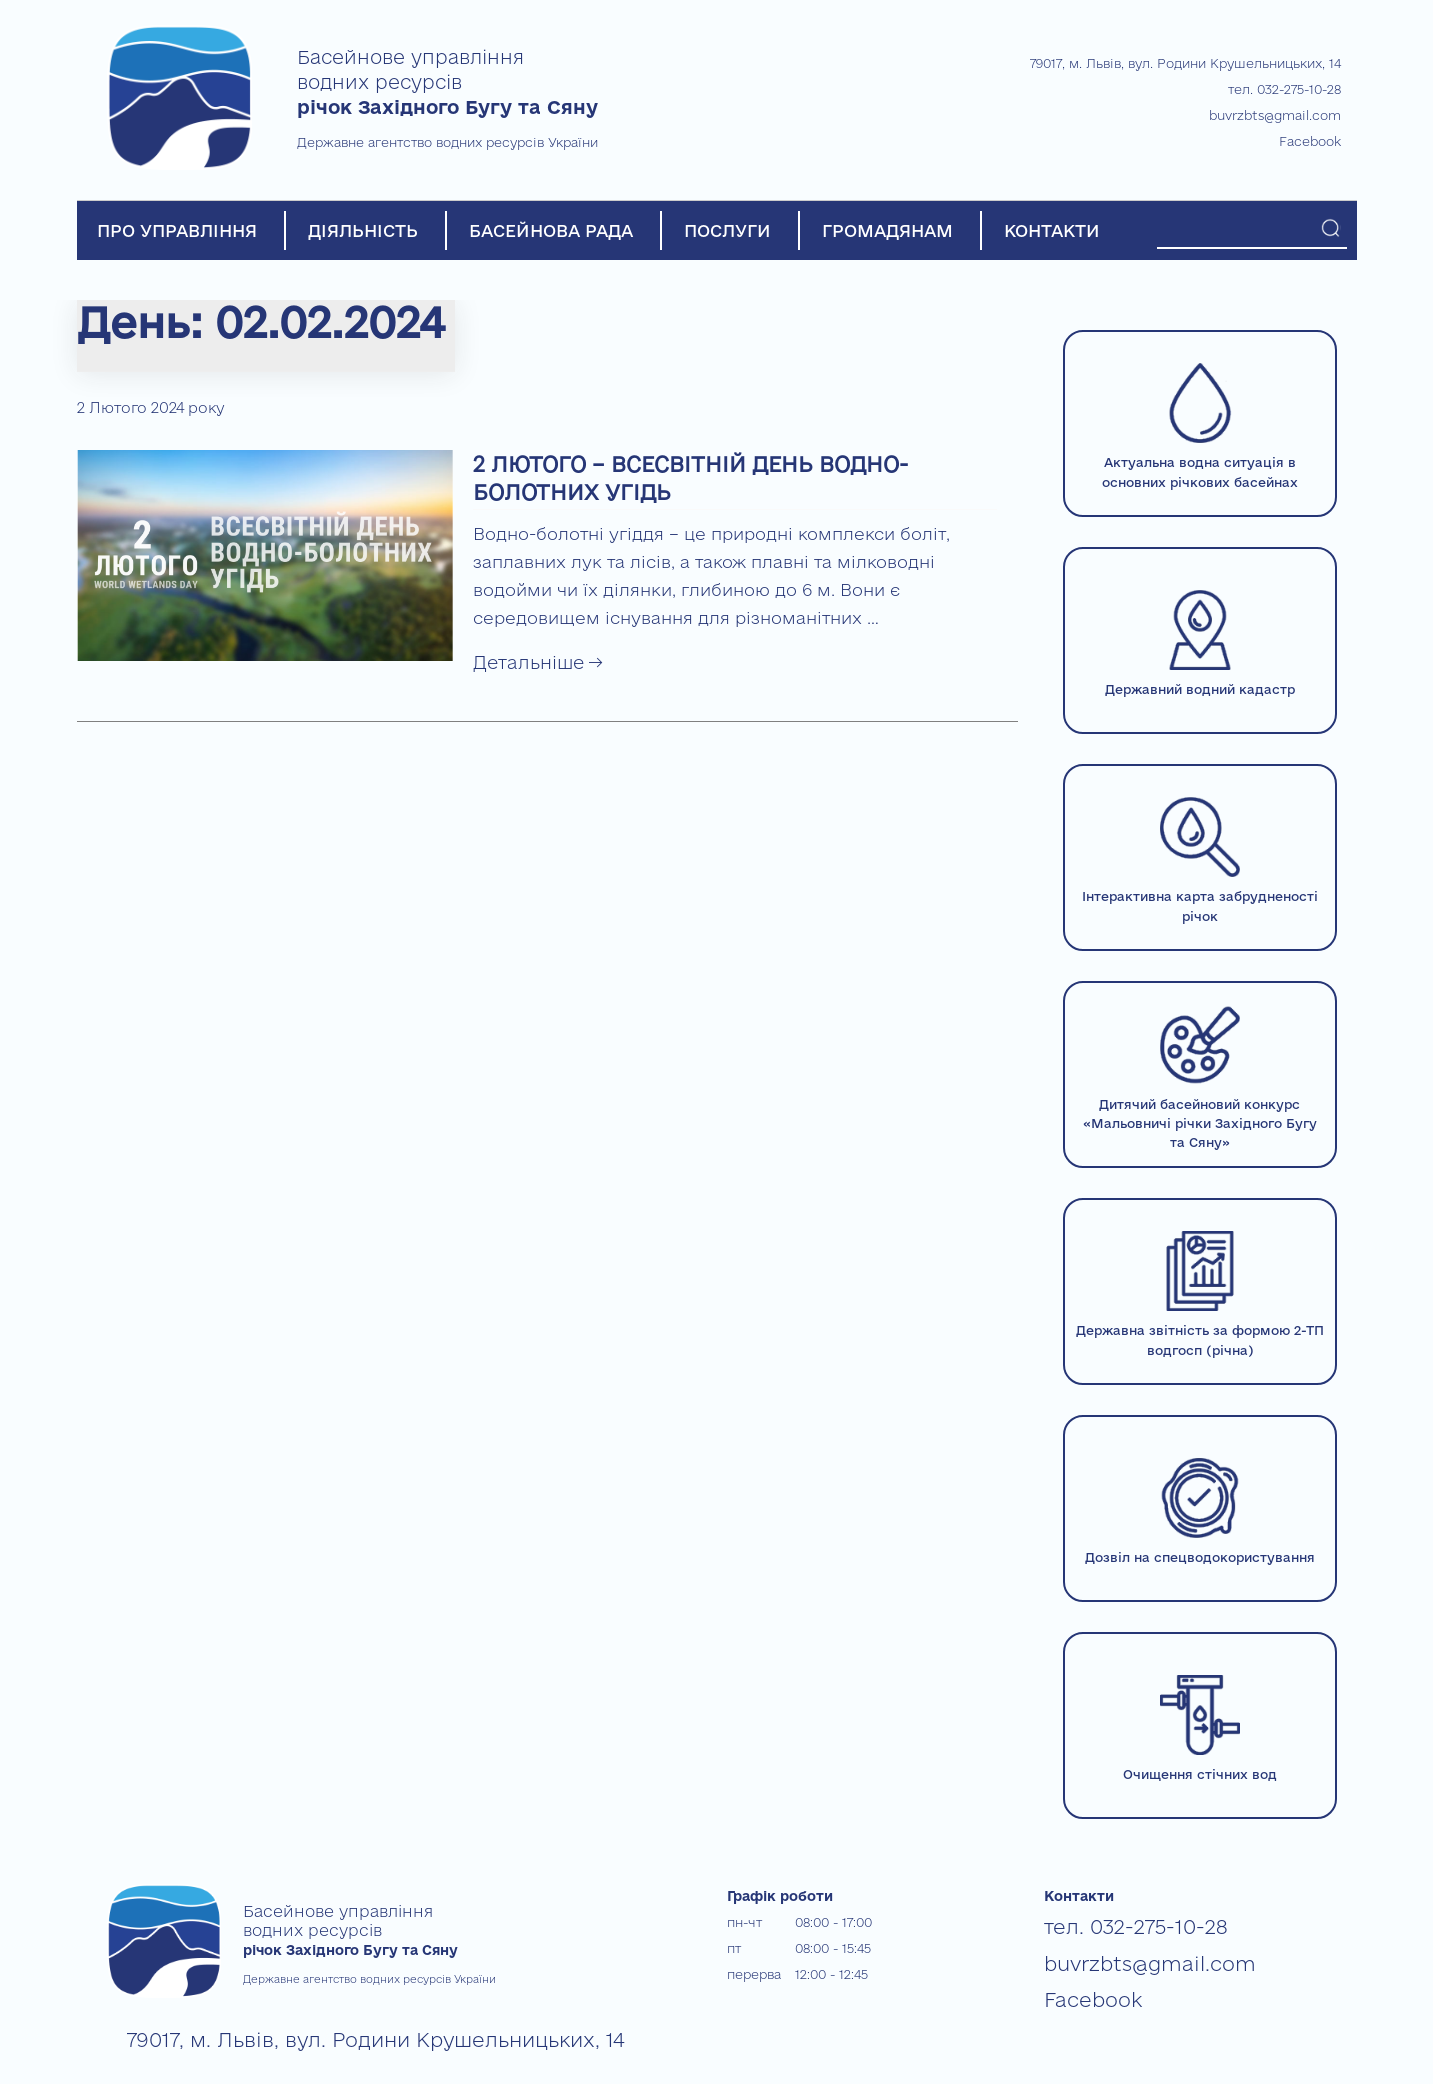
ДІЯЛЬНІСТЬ (363, 230)
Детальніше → (537, 662)
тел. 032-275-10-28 (1284, 89)
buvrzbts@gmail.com (1275, 115)
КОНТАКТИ (1052, 230)
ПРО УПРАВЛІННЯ (177, 230)
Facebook (1310, 141)
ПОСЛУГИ (727, 230)
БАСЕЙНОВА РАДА (551, 230)
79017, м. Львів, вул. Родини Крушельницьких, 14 (1185, 63)
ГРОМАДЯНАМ (887, 230)
